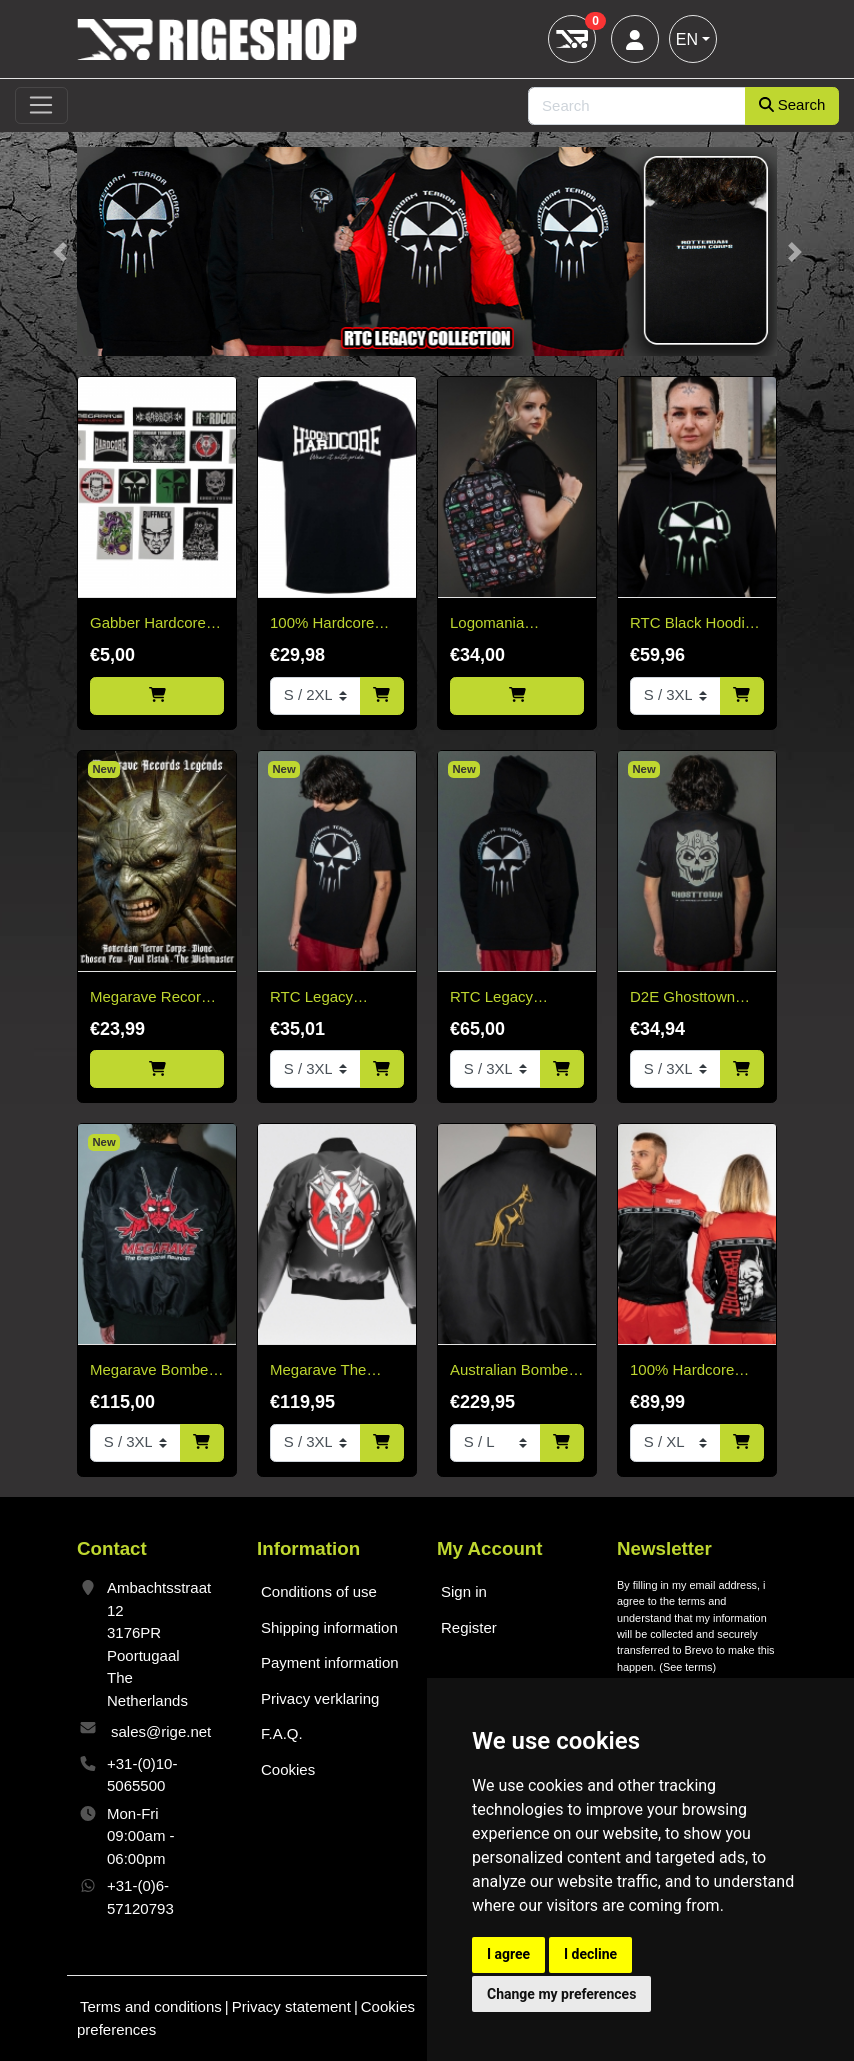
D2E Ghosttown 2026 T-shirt (682, 998)
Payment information (330, 1662)
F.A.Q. (282, 1733)
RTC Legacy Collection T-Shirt (327, 998)
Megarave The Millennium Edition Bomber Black (331, 1371)
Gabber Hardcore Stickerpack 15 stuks (148, 624)
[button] (59, 251)
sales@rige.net (161, 1731)
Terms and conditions (151, 2006)
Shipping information (329, 1627)
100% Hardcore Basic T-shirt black (330, 624)
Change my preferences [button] (561, 1994)
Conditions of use (319, 1591)
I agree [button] (508, 1954)
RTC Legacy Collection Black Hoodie (503, 998)
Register (469, 1627)
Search (792, 104)
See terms (688, 1667)
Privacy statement (291, 2006)
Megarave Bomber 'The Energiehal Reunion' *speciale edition (152, 1371)
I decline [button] (590, 1954)
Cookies (288, 1769)
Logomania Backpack (487, 624)
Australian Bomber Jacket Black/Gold (511, 1371)
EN (687, 39)
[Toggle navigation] (41, 106)
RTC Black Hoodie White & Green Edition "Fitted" (691, 624)
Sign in (464, 1591)
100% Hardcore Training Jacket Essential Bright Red (682, 1371)
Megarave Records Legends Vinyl (153, 998)
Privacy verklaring (320, 1698)
